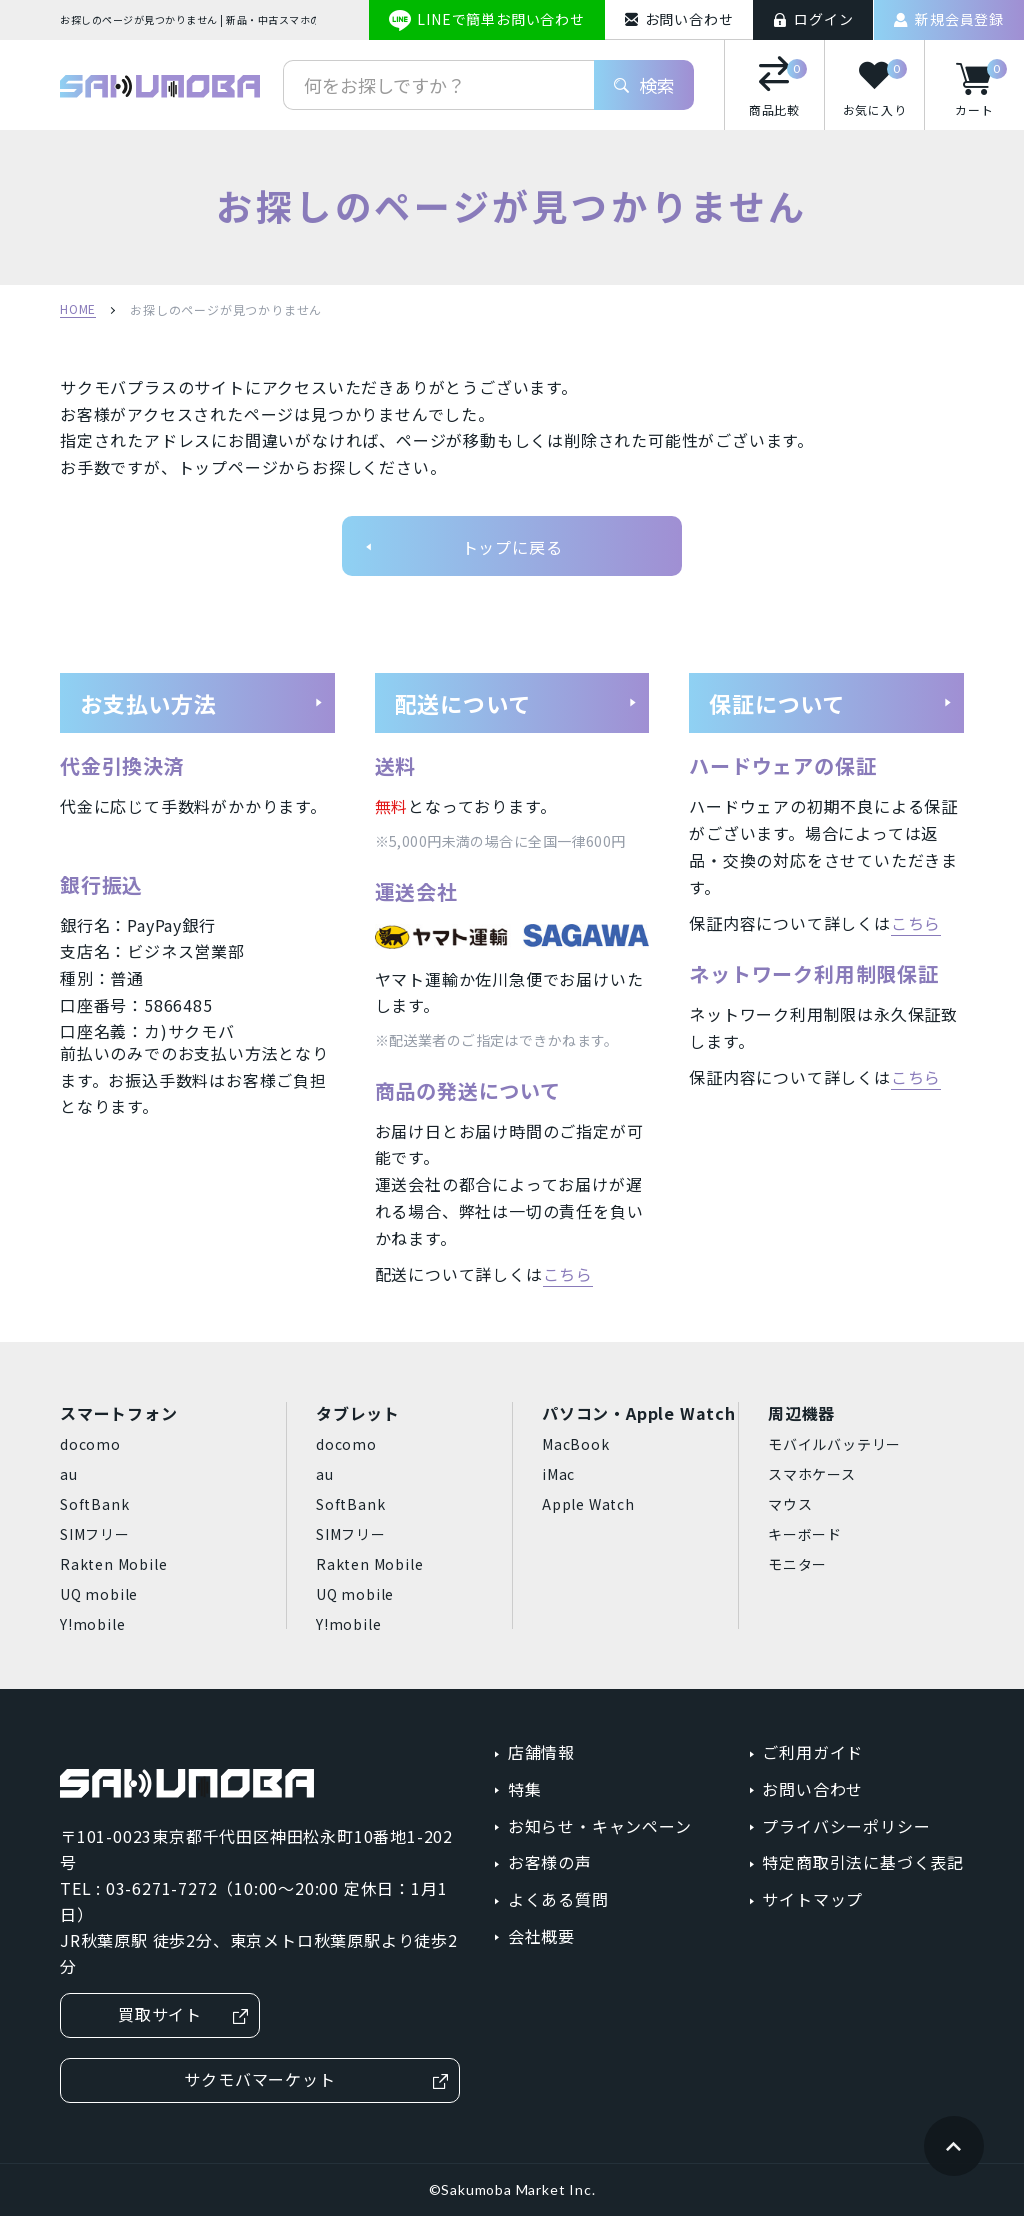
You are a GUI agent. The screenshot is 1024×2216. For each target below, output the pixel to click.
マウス (790, 1504)
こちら (568, 1274)
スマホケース (812, 1474)
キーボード (805, 1534)
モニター (797, 1564)
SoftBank (94, 1504)
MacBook (576, 1444)
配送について (517, 703)
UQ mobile (99, 1594)
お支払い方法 (202, 703)
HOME (78, 310)
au (69, 1474)
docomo (90, 1444)
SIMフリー (95, 1534)
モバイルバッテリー (834, 1444)
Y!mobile (92, 1624)
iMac (558, 1474)
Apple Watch (588, 1504)
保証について (831, 703)
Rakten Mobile (113, 1564)
